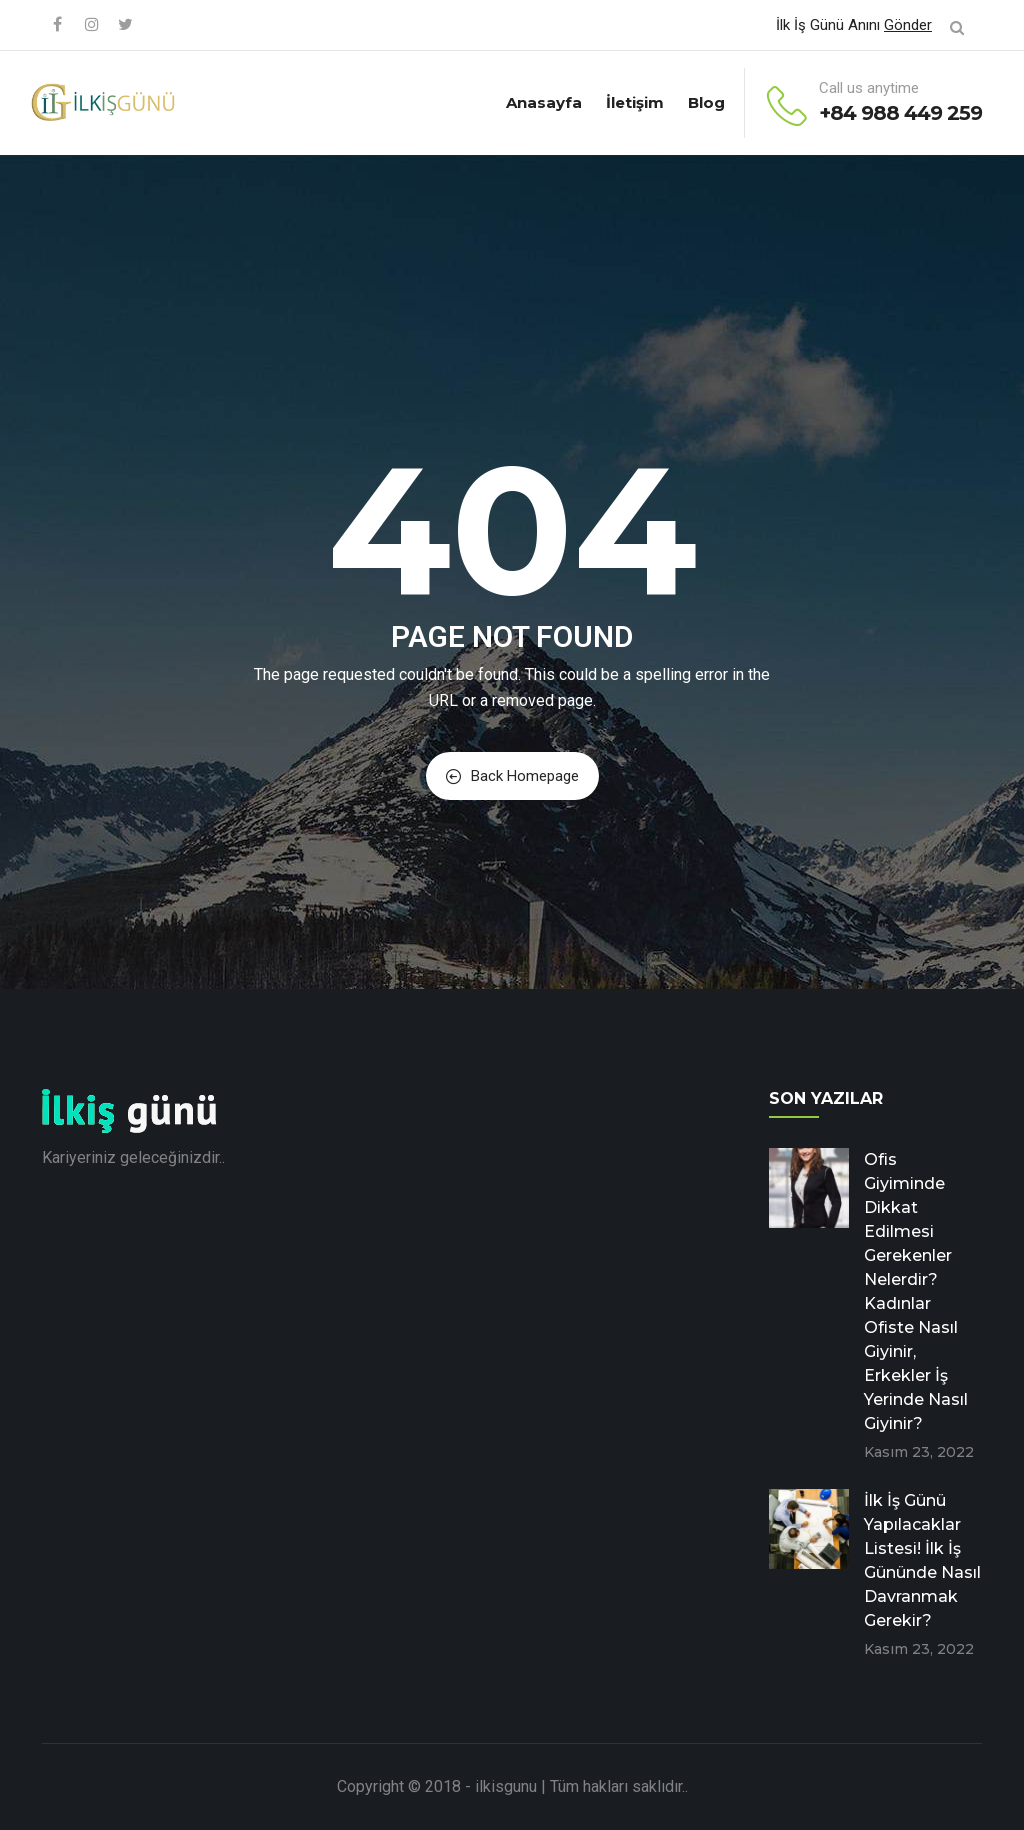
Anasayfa (544, 102)
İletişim (635, 102)
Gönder (908, 25)
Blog (706, 102)
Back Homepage (512, 776)
